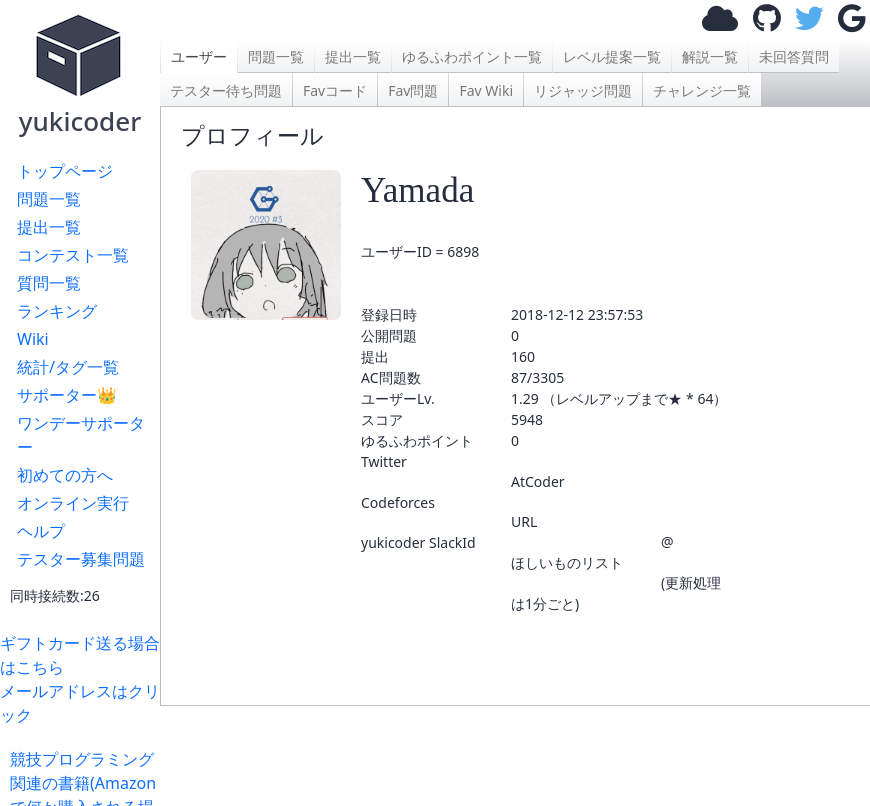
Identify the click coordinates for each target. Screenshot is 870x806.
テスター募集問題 (81, 559)
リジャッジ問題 (583, 90)
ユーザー (199, 56)
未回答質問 (794, 56)
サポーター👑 (67, 395)
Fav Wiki (486, 90)
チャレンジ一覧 (702, 90)
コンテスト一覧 (73, 255)
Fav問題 (413, 90)
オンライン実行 (73, 503)
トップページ (65, 171)
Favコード (335, 90)
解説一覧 (710, 56)
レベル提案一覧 (612, 56)
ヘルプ (41, 531)
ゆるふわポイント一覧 (472, 56)
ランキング (57, 311)
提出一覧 (49, 227)
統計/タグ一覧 (68, 367)
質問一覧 (49, 283)
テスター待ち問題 (226, 90)
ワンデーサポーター (81, 435)
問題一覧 (49, 199)
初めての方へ (65, 475)
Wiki (33, 339)
